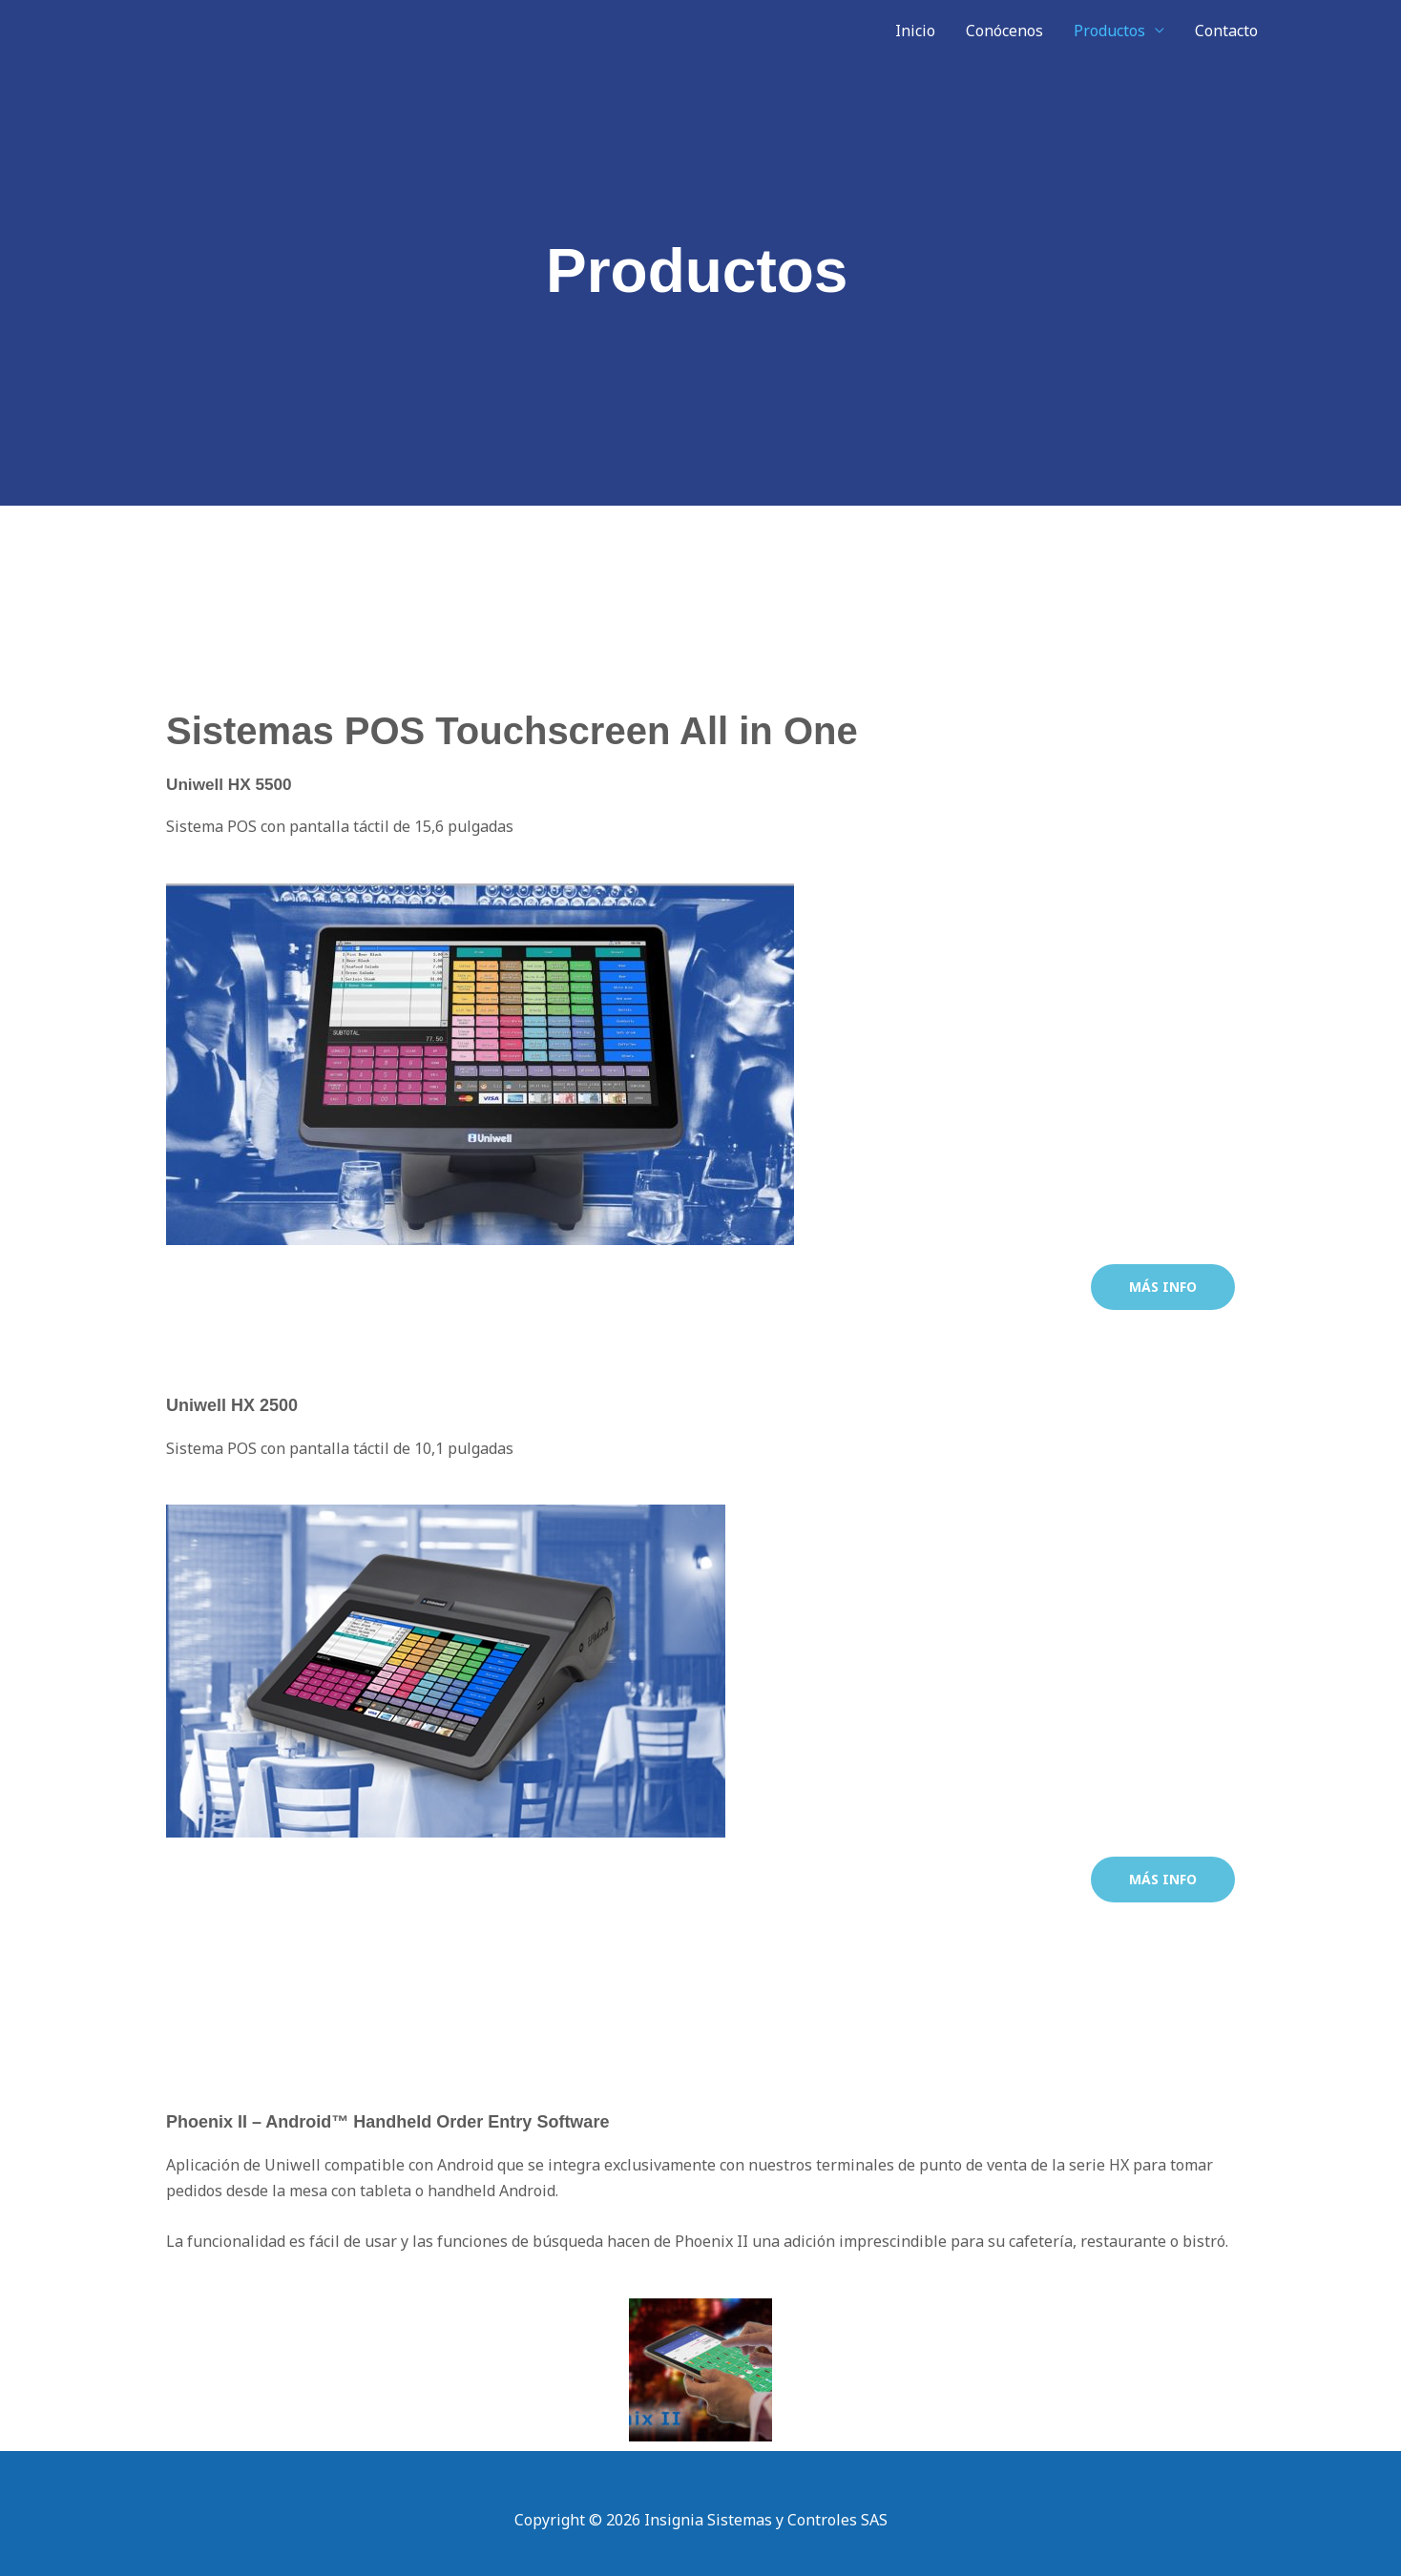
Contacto (1226, 30)
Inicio (915, 30)
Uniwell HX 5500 (232, 784)
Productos (1109, 30)
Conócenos (1004, 30)
